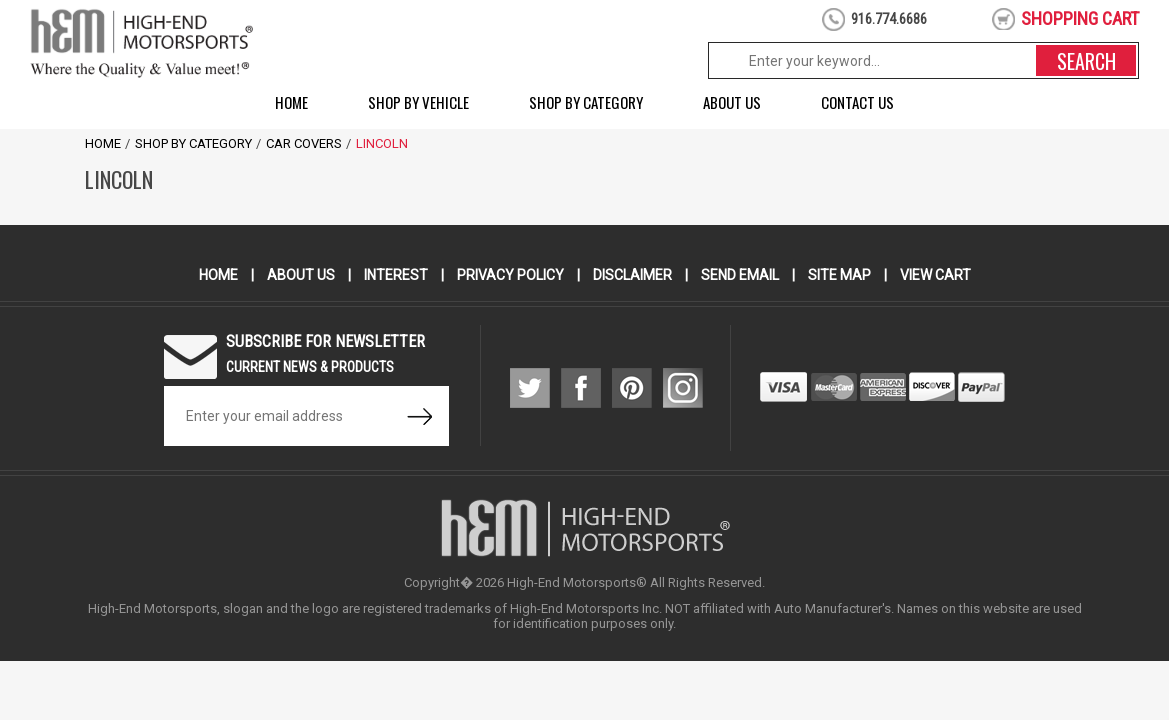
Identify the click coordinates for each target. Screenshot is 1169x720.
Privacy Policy (510, 275)
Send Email (740, 275)
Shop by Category (586, 102)
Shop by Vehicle (418, 102)
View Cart (935, 275)
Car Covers (304, 143)
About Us (732, 102)
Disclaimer (632, 275)
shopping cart (1080, 18)
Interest (396, 275)
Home (291, 102)
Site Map (839, 275)
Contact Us (857, 102)
